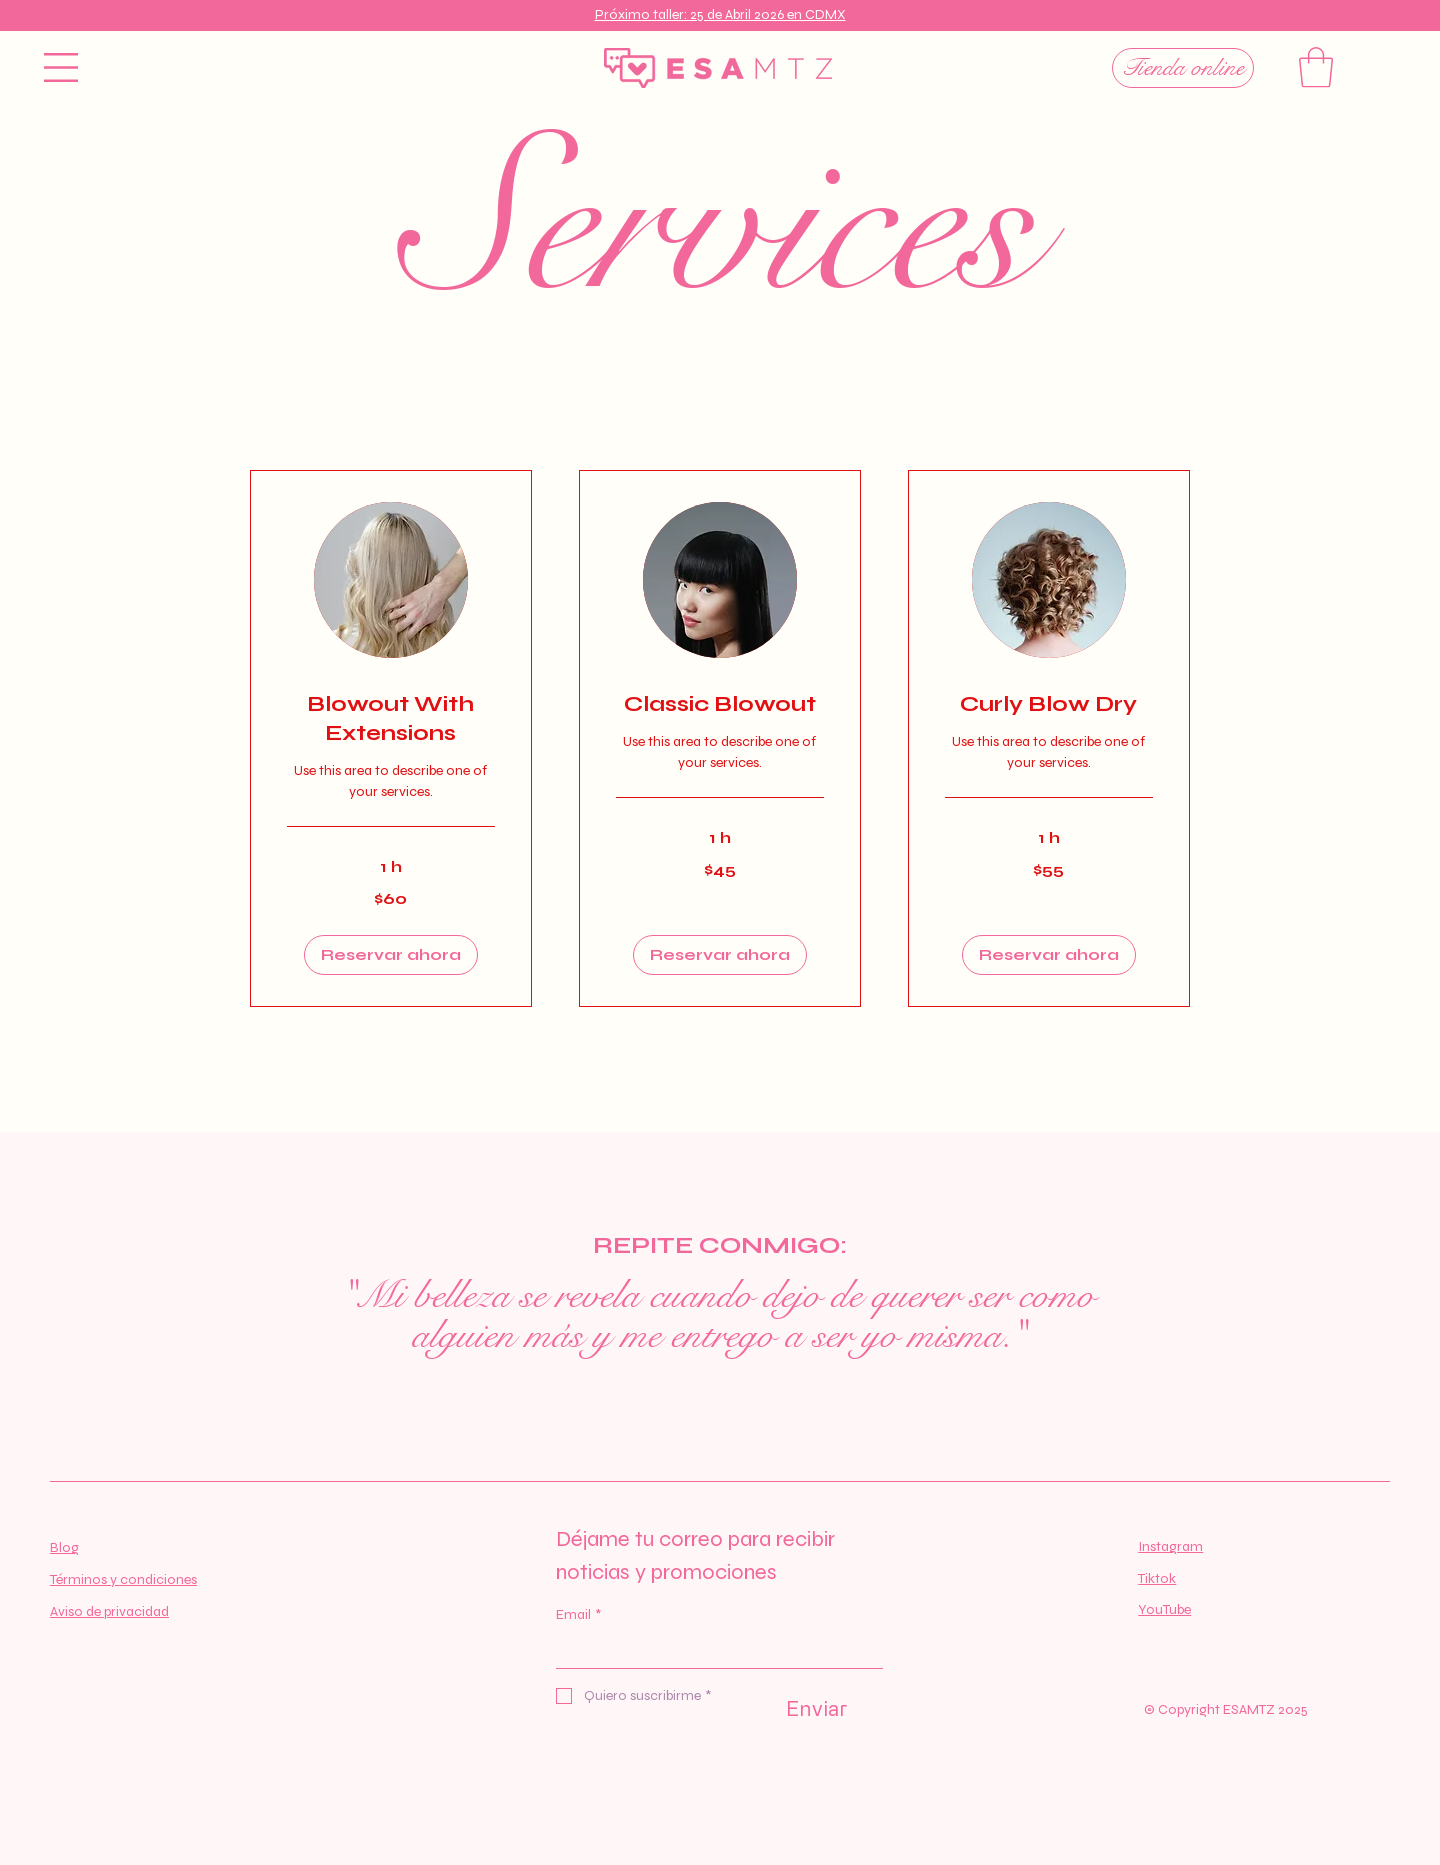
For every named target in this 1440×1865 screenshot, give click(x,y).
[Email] (713, 1651)
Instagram (1170, 1546)
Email (578, 1615)
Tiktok (1157, 1578)
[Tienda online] (1183, 68)
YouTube (1164, 1609)
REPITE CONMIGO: (720, 1245)
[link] (391, 719)
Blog (64, 1547)
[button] (61, 67)
